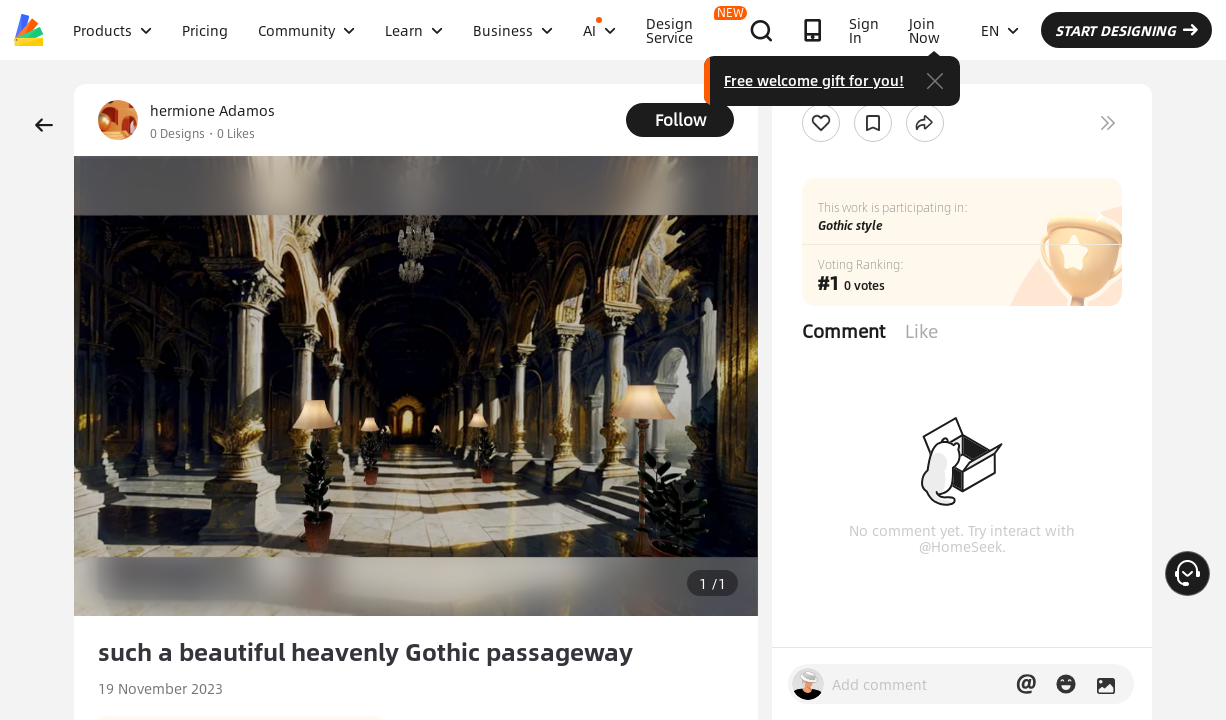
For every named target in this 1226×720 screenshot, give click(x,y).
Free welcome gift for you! (929, 80)
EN (1104, 30)
